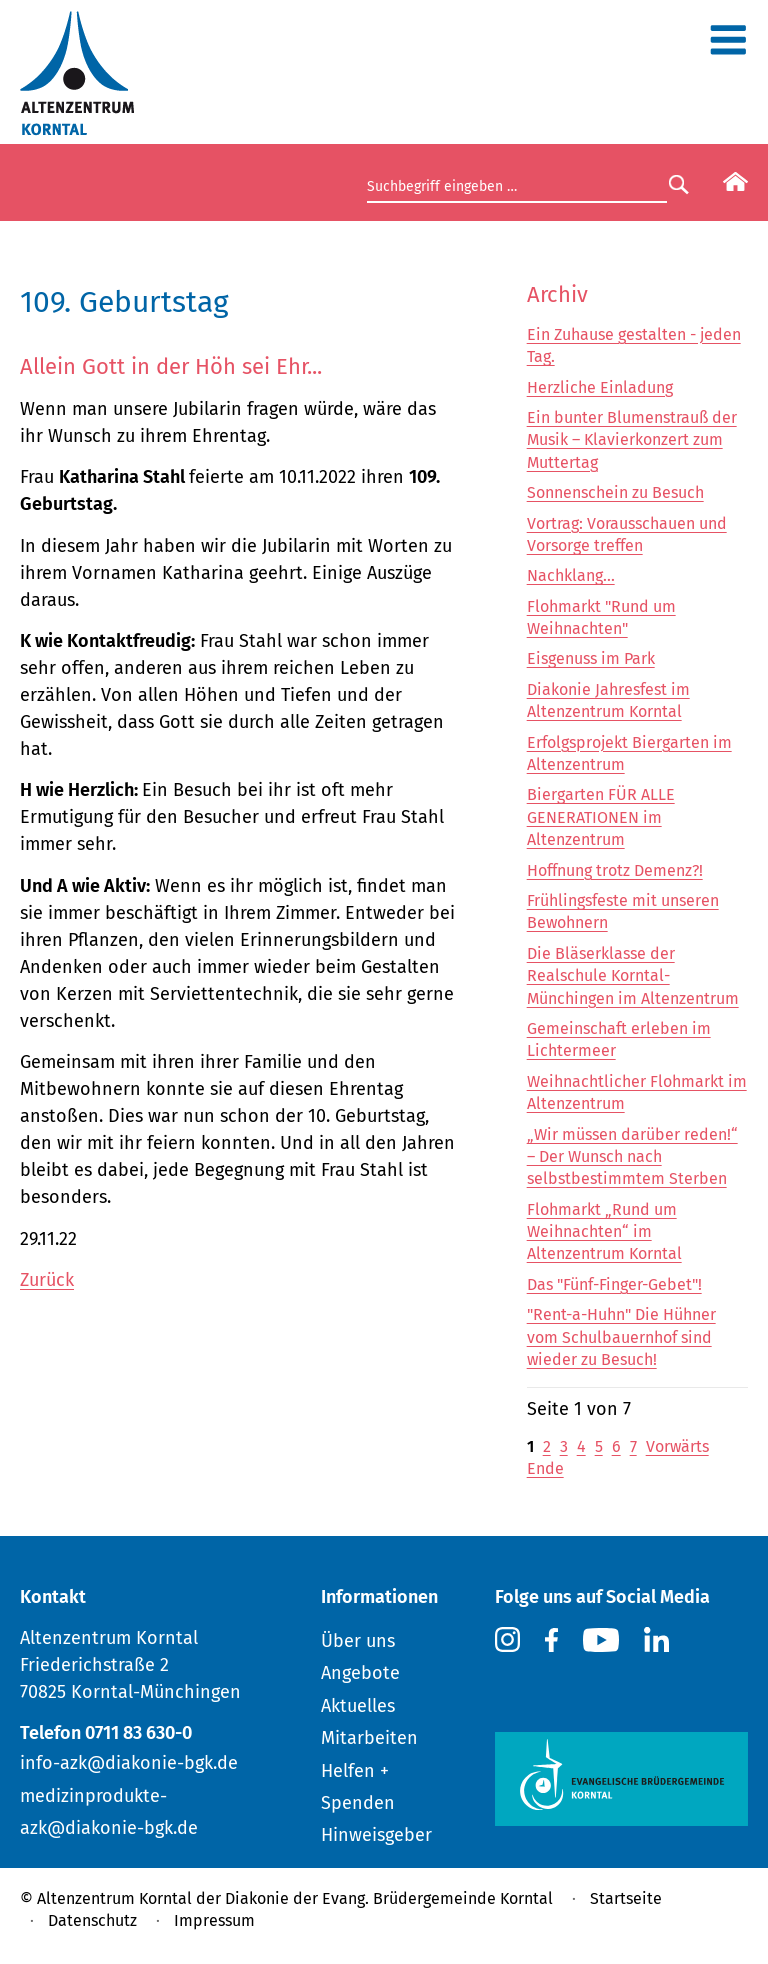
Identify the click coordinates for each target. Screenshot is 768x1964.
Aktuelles (358, 1706)
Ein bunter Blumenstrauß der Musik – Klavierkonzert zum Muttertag (632, 440)
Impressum (214, 1920)
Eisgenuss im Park (591, 658)
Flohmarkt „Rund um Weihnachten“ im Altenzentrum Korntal (604, 1232)
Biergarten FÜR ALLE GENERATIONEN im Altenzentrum (601, 817)
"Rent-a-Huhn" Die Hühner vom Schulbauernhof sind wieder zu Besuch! (621, 1337)
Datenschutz (92, 1920)
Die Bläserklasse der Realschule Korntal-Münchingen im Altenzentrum (633, 976)
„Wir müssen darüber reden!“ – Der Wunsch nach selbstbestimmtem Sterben (632, 1157)
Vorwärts (677, 1446)
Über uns (358, 1641)
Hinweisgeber (376, 1835)
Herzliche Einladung (600, 387)
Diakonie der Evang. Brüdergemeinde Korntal (389, 1898)
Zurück (47, 1280)
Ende (545, 1468)
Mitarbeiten (369, 1738)
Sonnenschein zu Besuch (615, 492)
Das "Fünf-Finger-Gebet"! (614, 1284)
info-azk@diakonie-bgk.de (129, 1763)
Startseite (626, 1898)
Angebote (360, 1673)
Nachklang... (571, 575)
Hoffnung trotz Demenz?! (615, 870)
